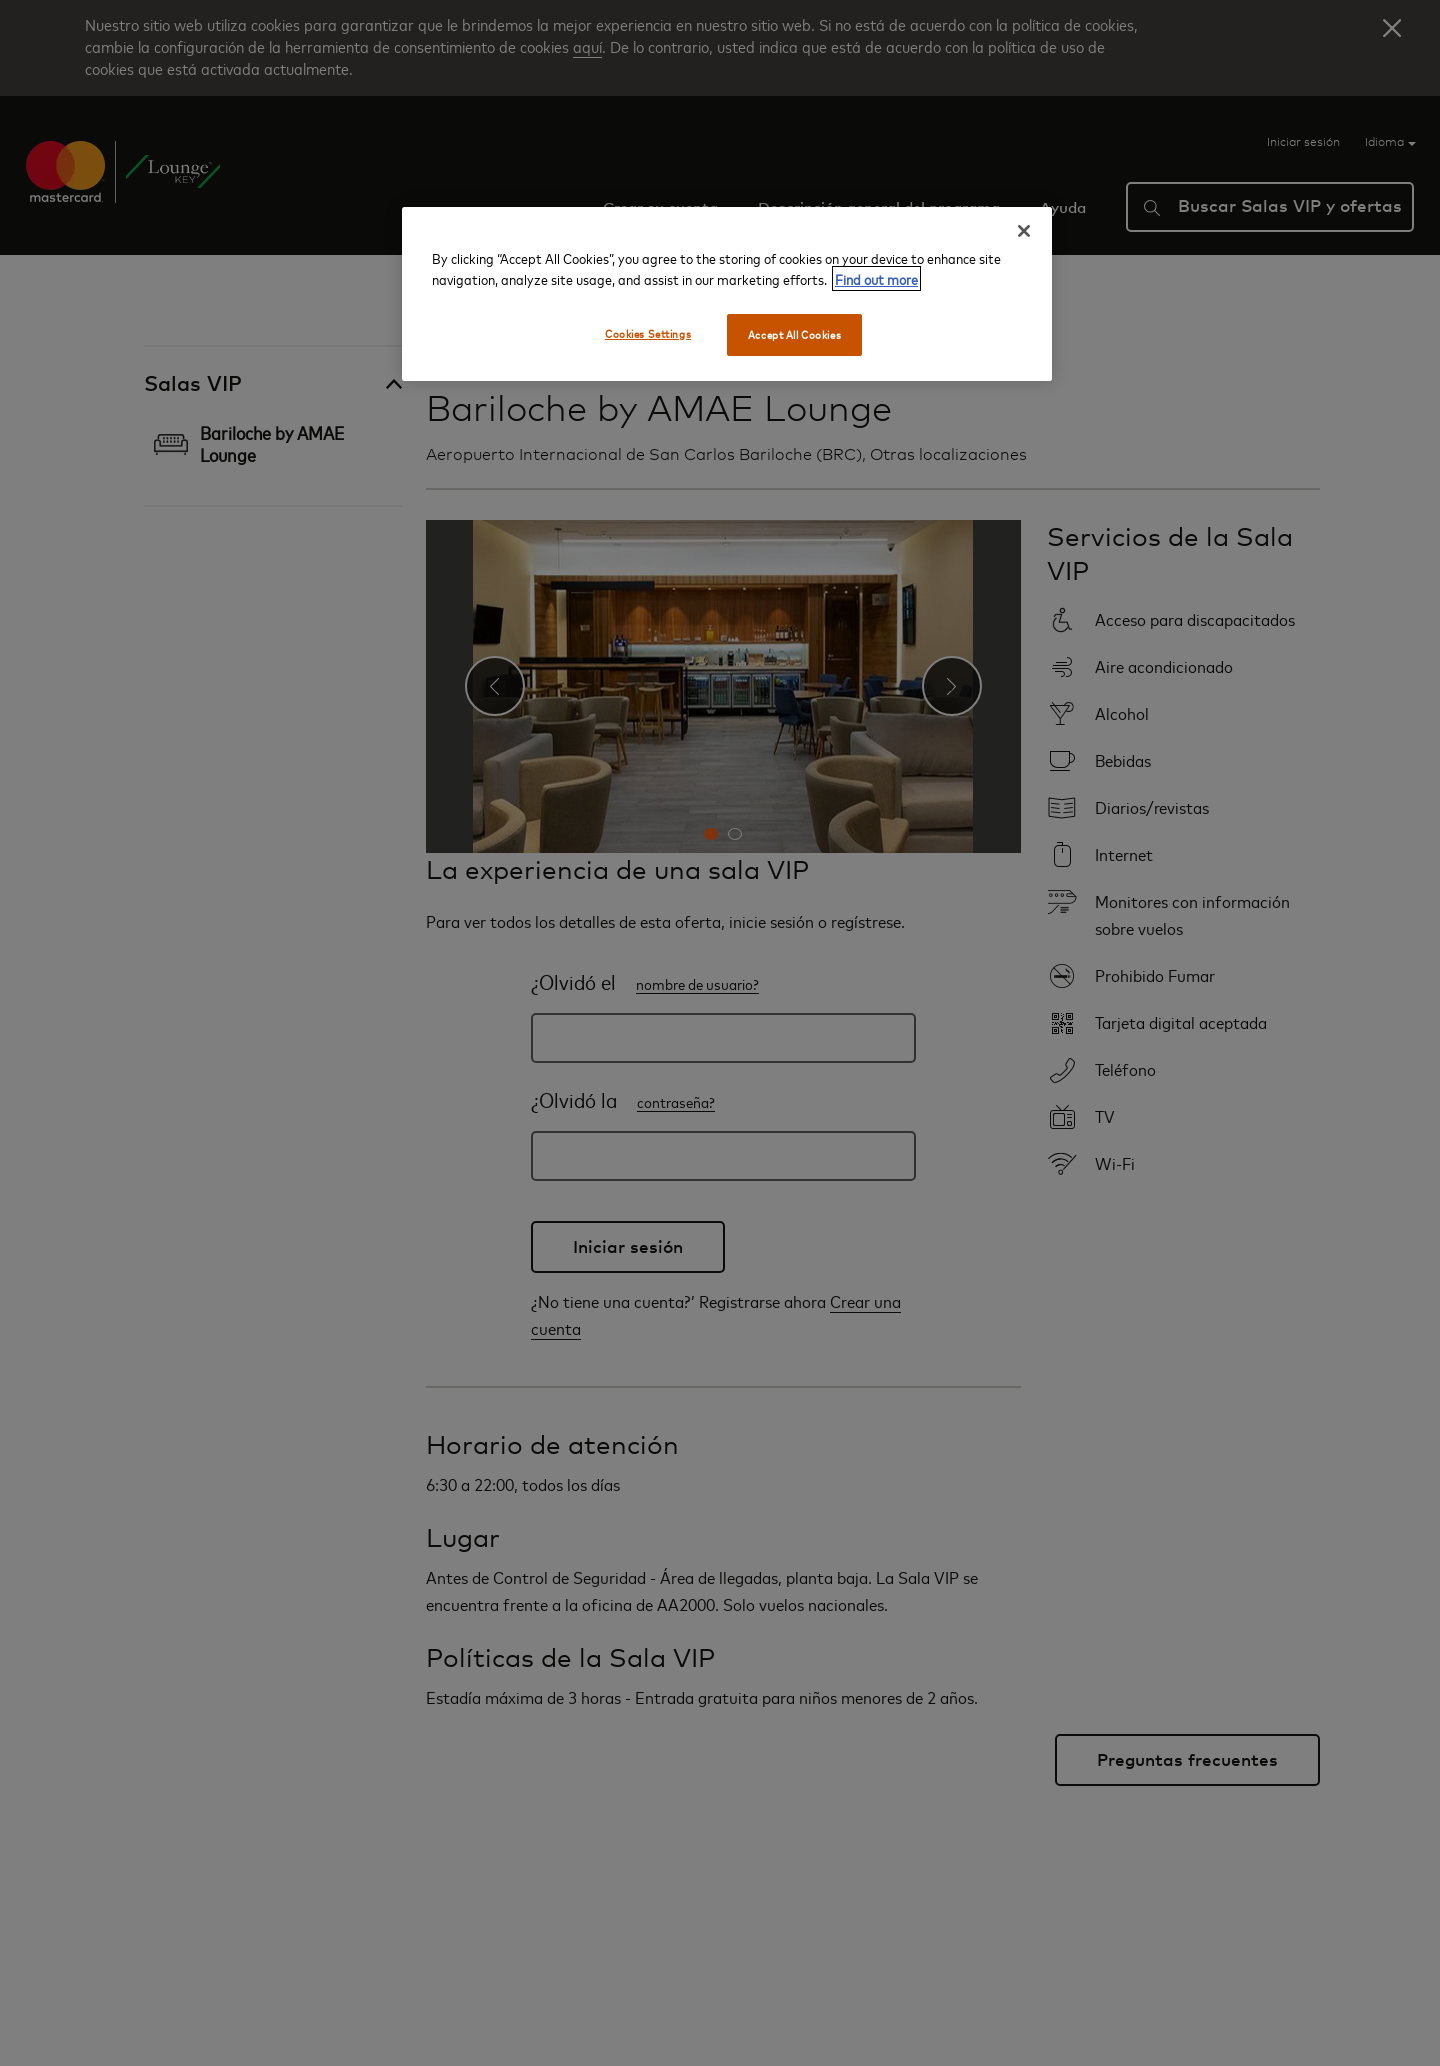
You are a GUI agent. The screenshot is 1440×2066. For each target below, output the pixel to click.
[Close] (1024, 231)
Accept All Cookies (794, 334)
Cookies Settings (648, 333)
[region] (727, 294)
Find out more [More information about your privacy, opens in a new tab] (876, 278)
